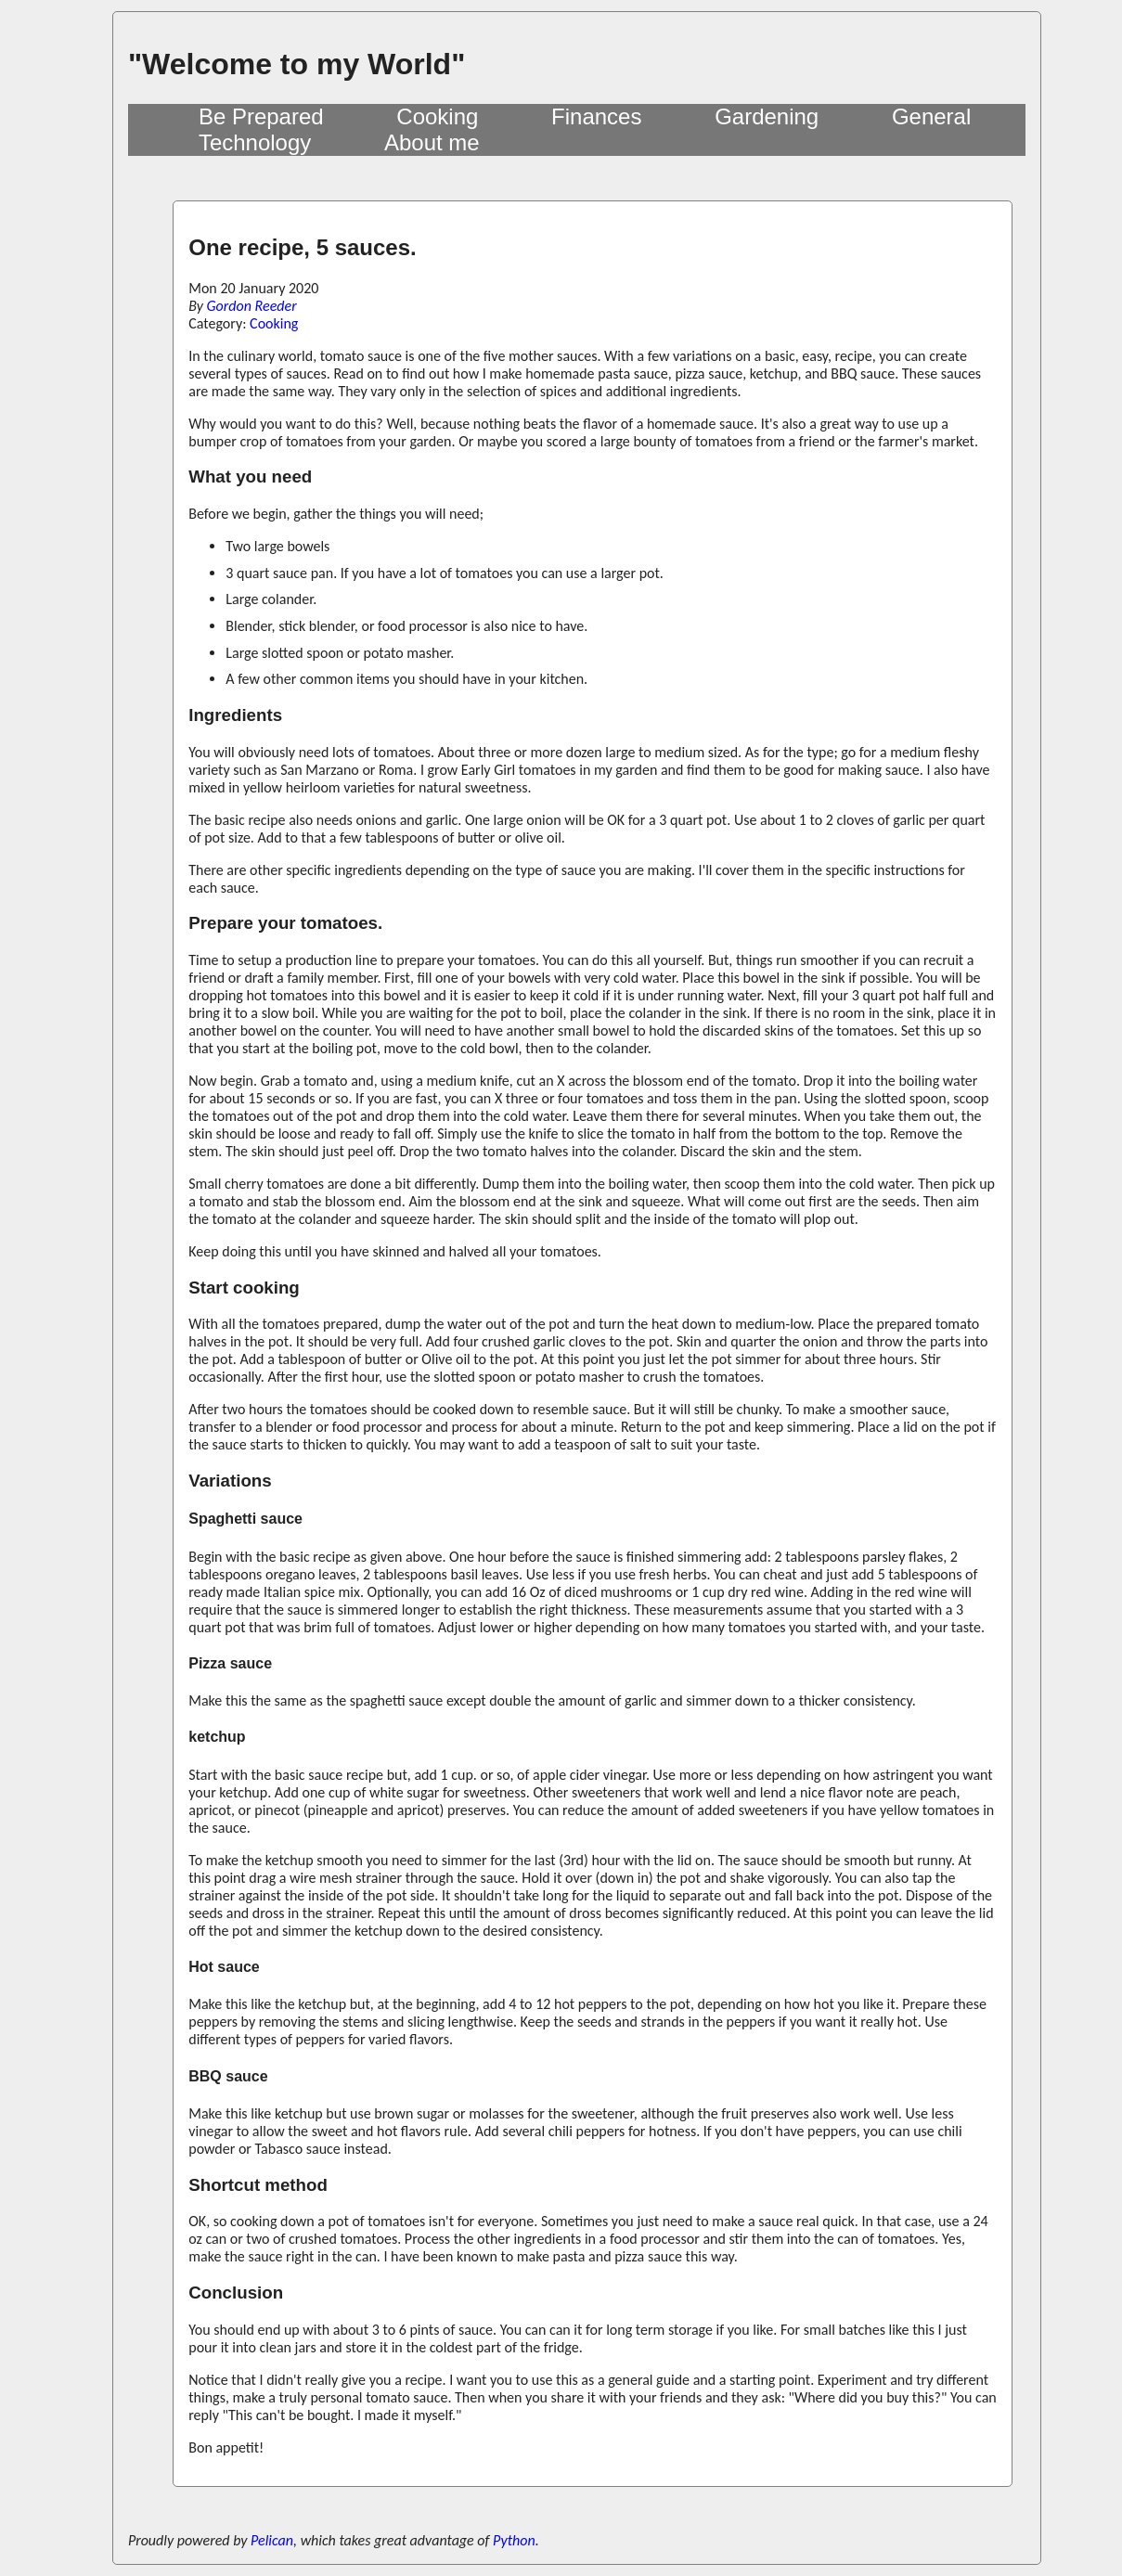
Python (514, 2540)
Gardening (767, 116)
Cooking (437, 116)
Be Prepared (261, 116)
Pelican (272, 2540)
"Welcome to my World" (296, 64)
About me (432, 142)
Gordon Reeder (252, 306)
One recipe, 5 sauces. (302, 247)
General (931, 116)
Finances (596, 116)
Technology (255, 142)
